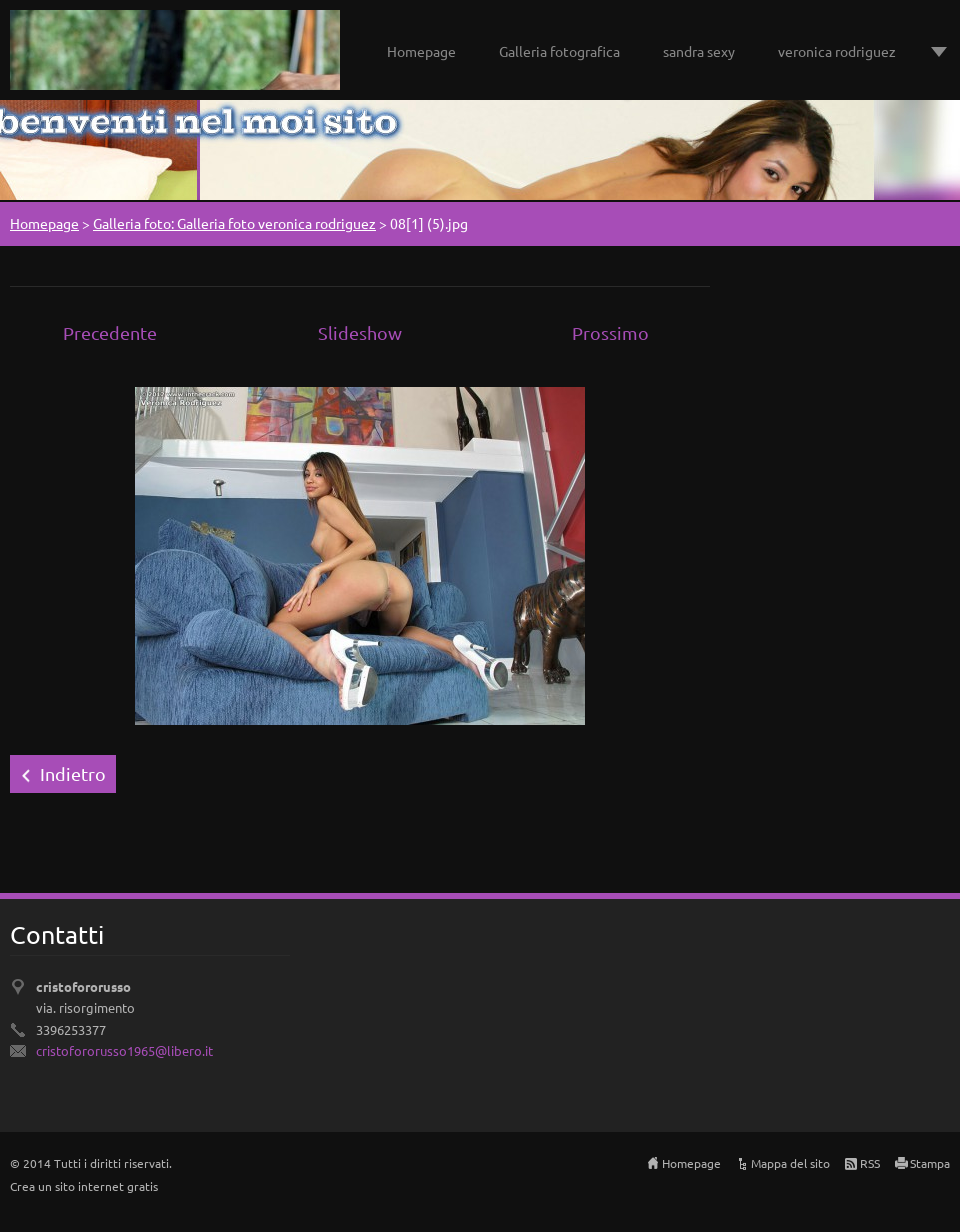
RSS (870, 1163)
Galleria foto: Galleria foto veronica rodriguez (234, 223)
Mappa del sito (790, 1163)
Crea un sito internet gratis (84, 1186)
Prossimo (610, 332)
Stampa (930, 1163)
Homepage (421, 51)
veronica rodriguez (837, 51)
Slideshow (360, 332)
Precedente (110, 332)
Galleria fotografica (559, 51)
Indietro (73, 773)
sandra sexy (699, 51)
